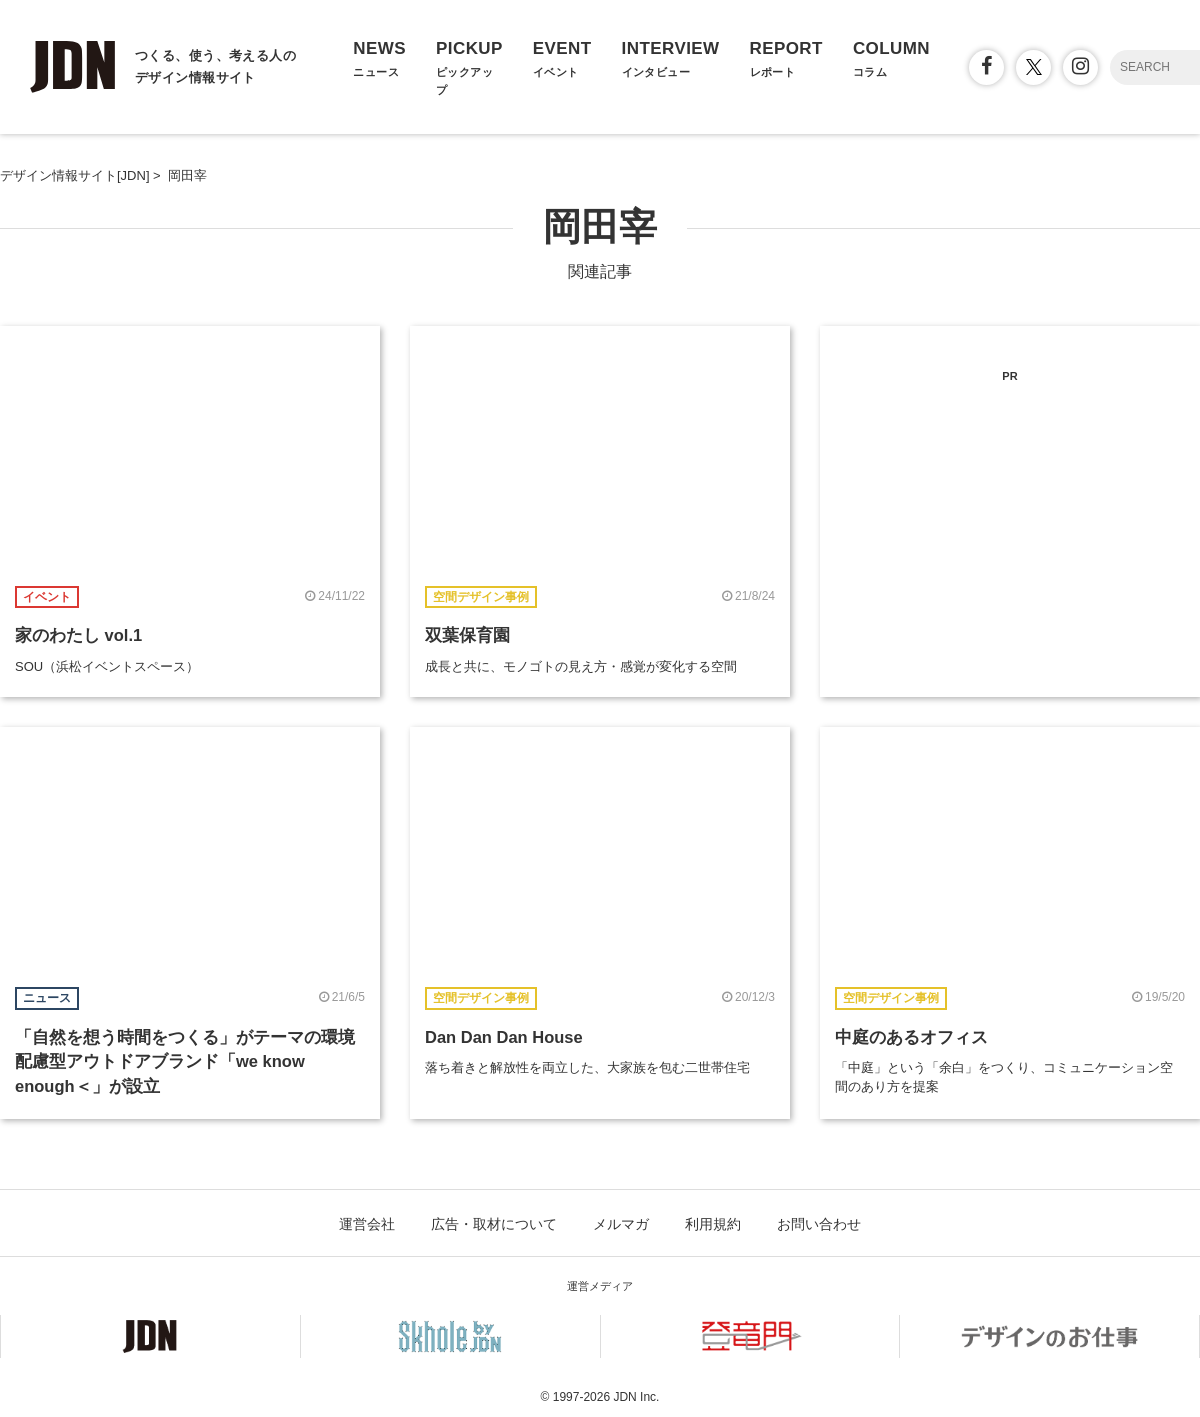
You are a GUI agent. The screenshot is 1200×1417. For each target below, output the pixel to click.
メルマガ (621, 1224)
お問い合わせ (819, 1224)
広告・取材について (494, 1224)
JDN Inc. (636, 1397)
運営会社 (367, 1224)
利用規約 (713, 1224)
